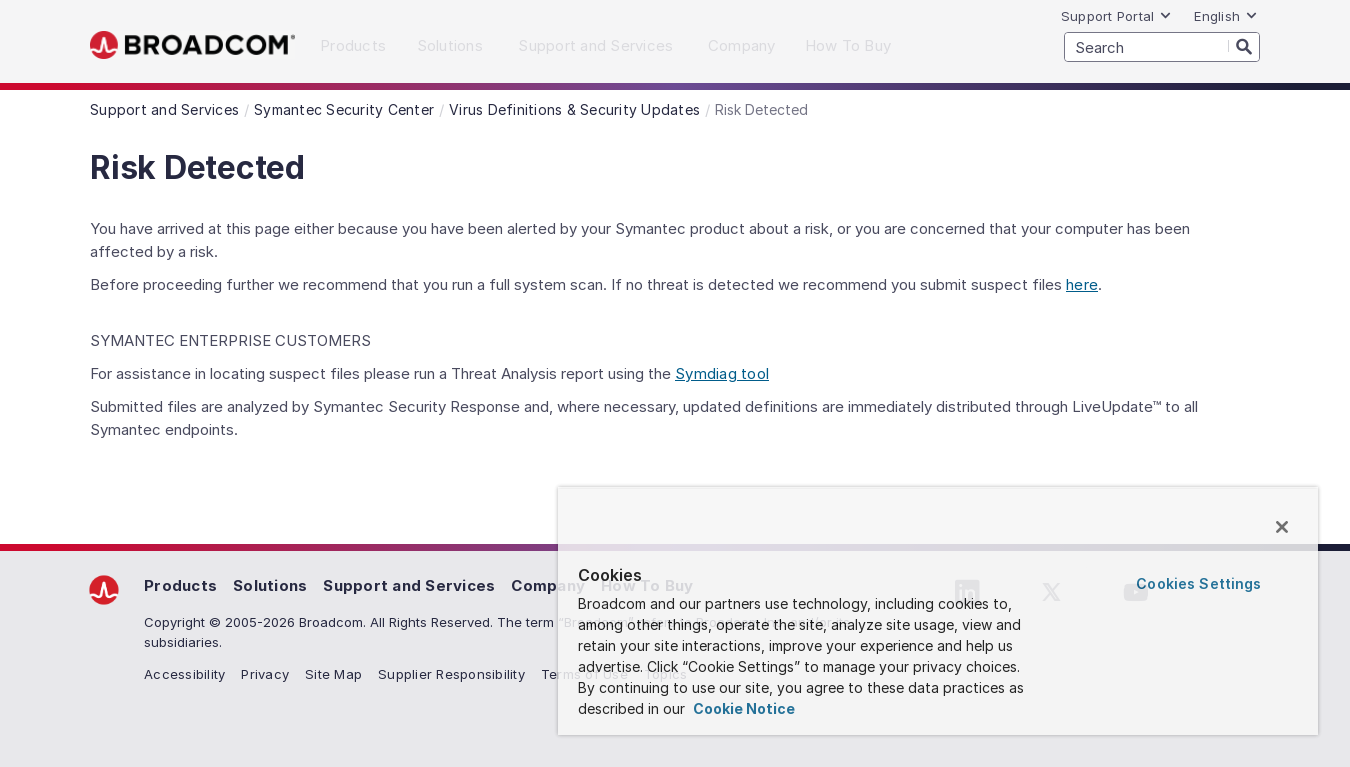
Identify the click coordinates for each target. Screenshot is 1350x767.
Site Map (333, 674)
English (1226, 16)
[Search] (1244, 46)
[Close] (1282, 527)
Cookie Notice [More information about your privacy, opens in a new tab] (742, 708)
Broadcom (192, 45)
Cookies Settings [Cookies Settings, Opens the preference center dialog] (1198, 583)
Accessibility (184, 674)
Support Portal (1117, 16)
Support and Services (409, 585)
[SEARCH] (1162, 47)
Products (180, 585)
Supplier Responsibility (451, 674)
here (1082, 284)
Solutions (270, 585)
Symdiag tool (722, 373)
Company (548, 585)
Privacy (265, 674)
